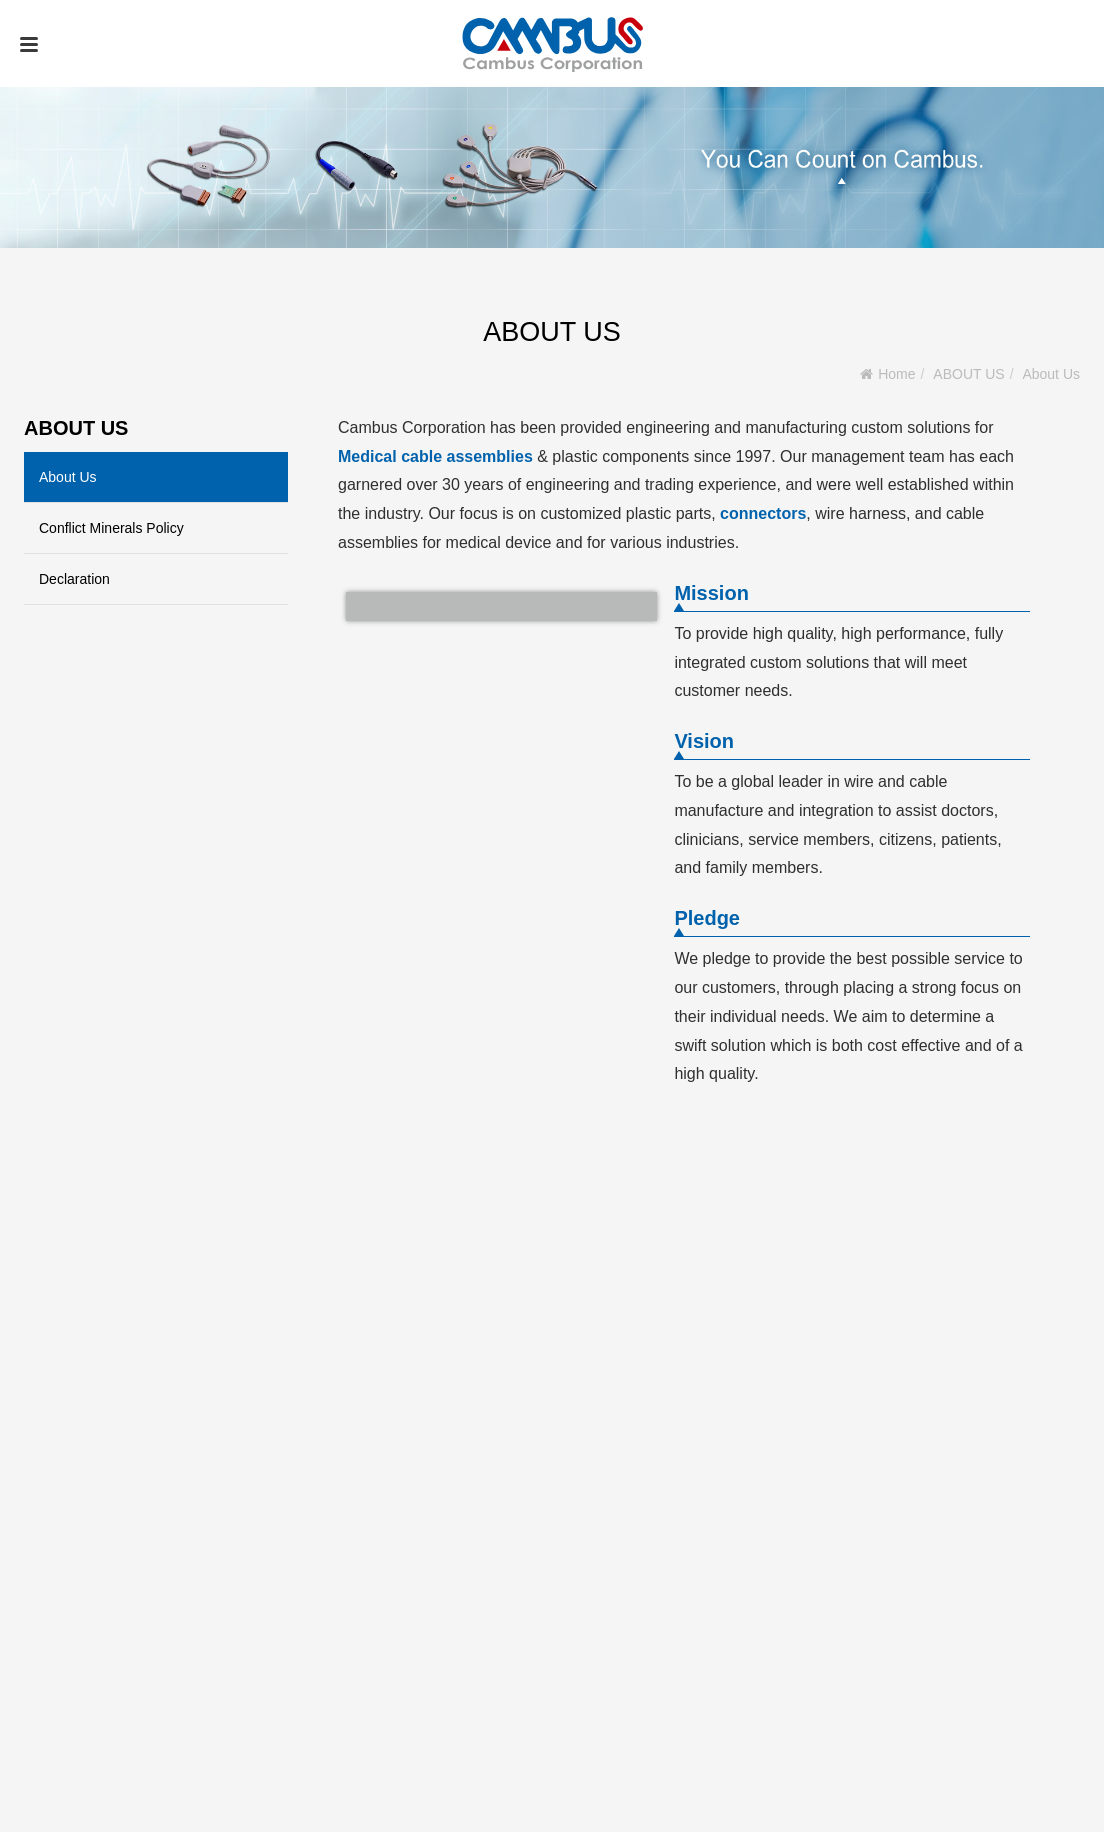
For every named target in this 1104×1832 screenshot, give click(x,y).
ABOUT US (968, 374)
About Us (1051, 374)
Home (896, 374)
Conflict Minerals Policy (111, 528)
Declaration (74, 579)
